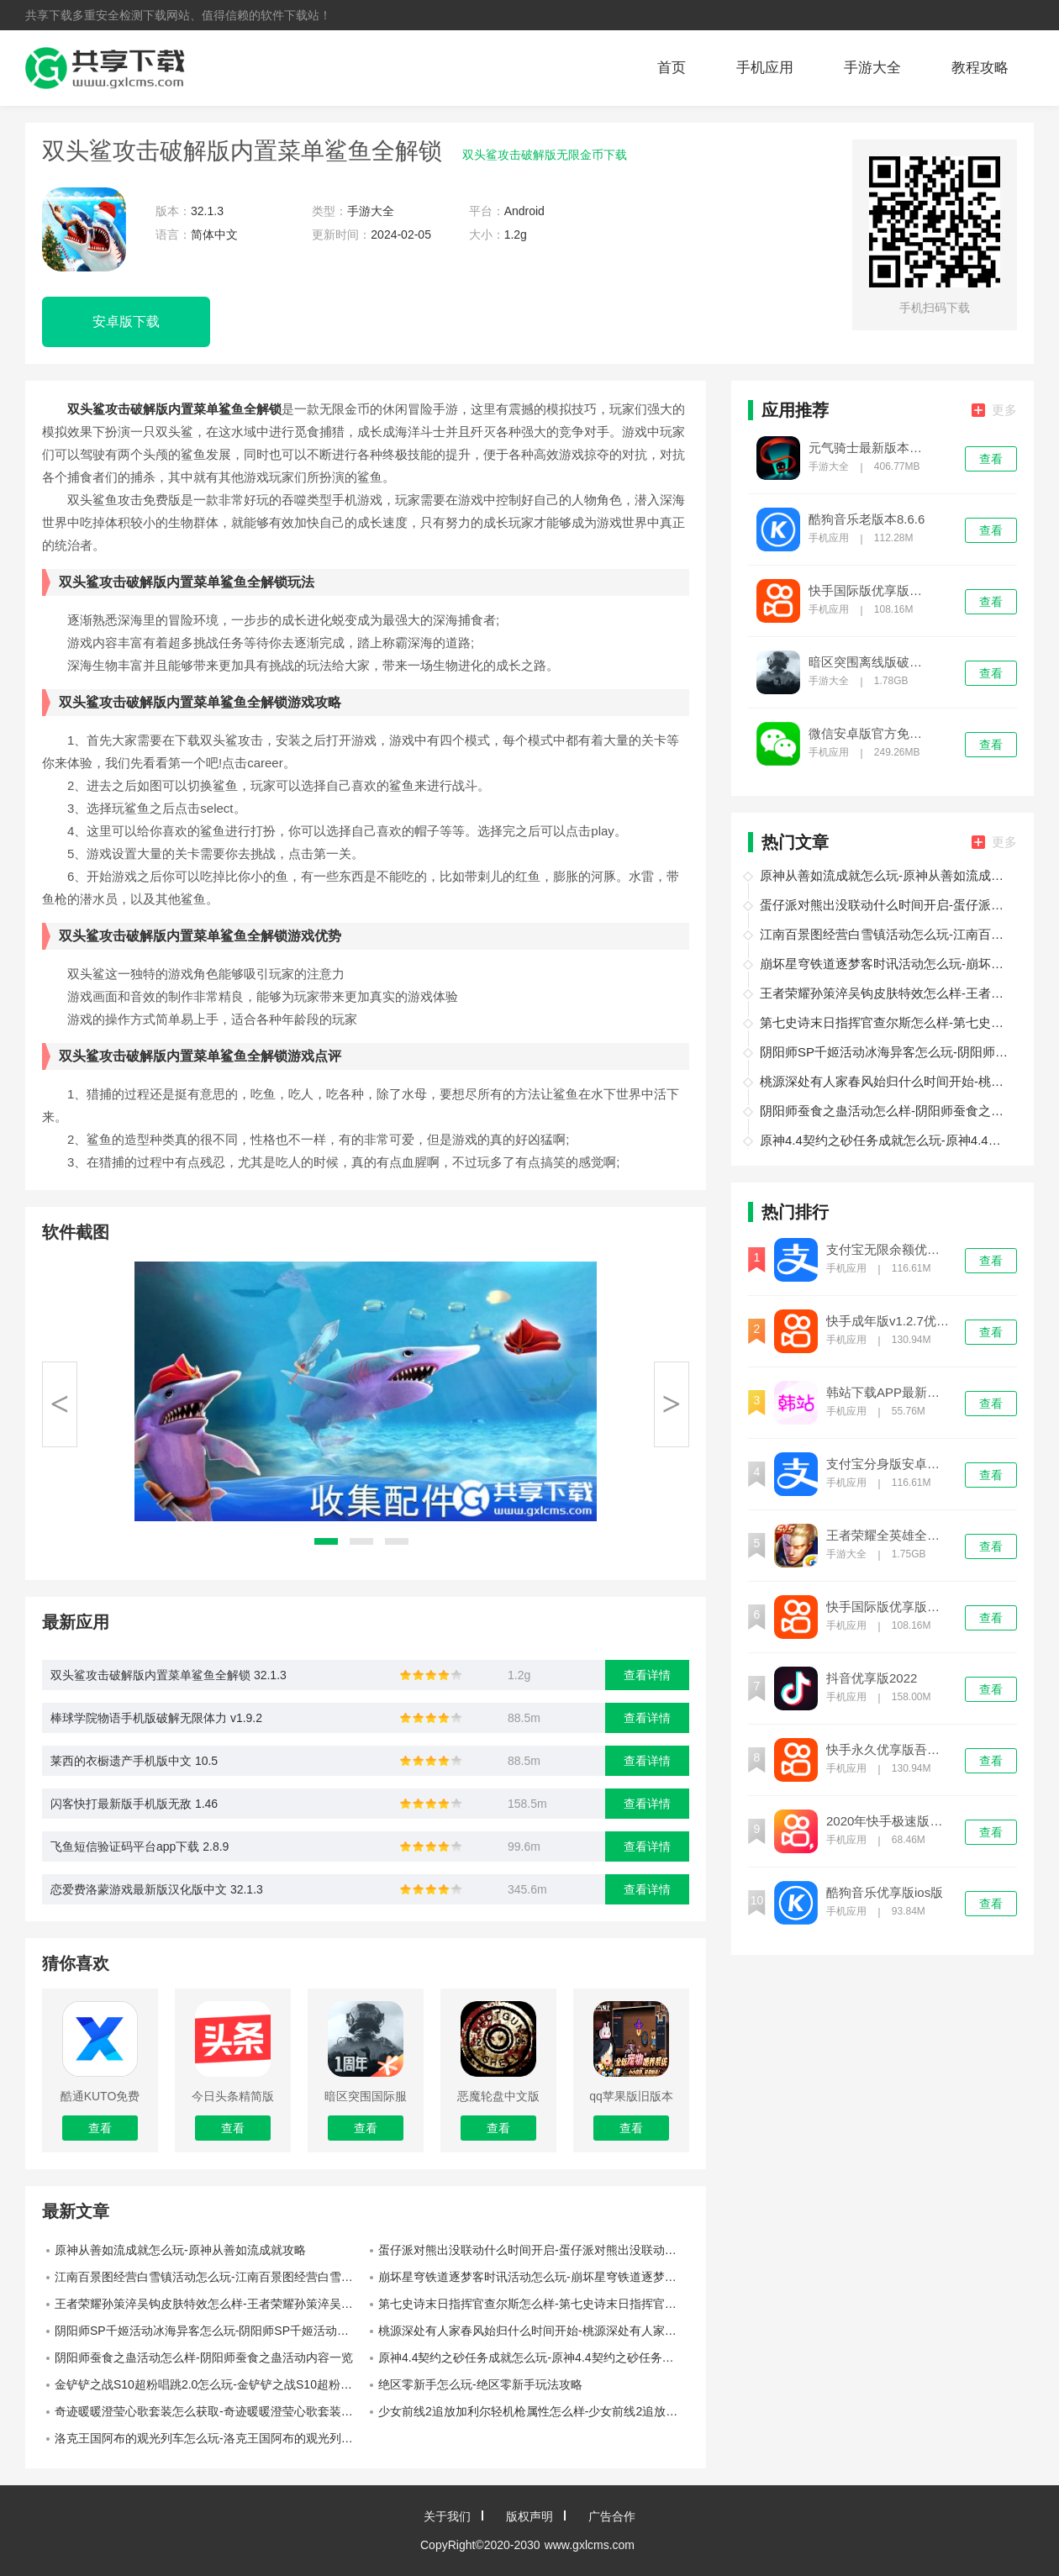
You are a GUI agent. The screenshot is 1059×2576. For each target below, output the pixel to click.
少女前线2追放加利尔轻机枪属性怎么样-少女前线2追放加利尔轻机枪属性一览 (533, 2411)
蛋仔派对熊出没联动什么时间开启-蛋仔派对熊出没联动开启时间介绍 (533, 2250)
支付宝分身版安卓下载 (888, 1464)
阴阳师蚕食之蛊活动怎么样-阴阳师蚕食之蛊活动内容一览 (204, 2357)
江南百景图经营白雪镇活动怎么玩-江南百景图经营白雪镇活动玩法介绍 (210, 2277)
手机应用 (764, 68)
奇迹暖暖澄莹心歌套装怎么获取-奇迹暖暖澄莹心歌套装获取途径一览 (210, 2411)
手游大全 (872, 68)
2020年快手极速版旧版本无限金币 (888, 1821)
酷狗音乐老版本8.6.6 (867, 519)
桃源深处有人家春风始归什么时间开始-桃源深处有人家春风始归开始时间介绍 (533, 2330)
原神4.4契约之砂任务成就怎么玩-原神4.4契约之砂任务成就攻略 (533, 2357)
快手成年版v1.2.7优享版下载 (888, 1321)
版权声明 (529, 2516)
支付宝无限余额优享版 (888, 1249)
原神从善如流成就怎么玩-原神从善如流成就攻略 (180, 2250)
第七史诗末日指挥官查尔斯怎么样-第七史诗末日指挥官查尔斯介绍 (533, 2303)
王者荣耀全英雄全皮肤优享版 (888, 1535)
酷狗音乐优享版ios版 (884, 1892)
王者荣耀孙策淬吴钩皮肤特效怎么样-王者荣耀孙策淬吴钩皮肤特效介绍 (210, 2303)
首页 (671, 68)
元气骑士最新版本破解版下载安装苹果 (871, 448)
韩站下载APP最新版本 (888, 1392)
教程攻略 (980, 68)
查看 (991, 459)
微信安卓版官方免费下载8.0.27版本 (871, 733)
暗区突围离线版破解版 (871, 662)
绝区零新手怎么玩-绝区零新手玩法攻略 (480, 2384)
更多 (994, 410)
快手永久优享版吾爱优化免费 (888, 1750)
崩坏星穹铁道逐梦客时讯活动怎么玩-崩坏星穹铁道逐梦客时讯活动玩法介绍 (533, 2277)
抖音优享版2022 (871, 1678)
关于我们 (447, 2516)
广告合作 (611, 2516)
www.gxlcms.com (590, 2545)
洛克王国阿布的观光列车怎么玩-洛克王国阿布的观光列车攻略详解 (210, 2438)
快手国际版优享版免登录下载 (871, 591)
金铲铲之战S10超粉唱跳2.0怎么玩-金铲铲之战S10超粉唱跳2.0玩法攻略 (210, 2384)
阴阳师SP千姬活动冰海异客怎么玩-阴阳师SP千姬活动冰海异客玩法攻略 (210, 2330)
